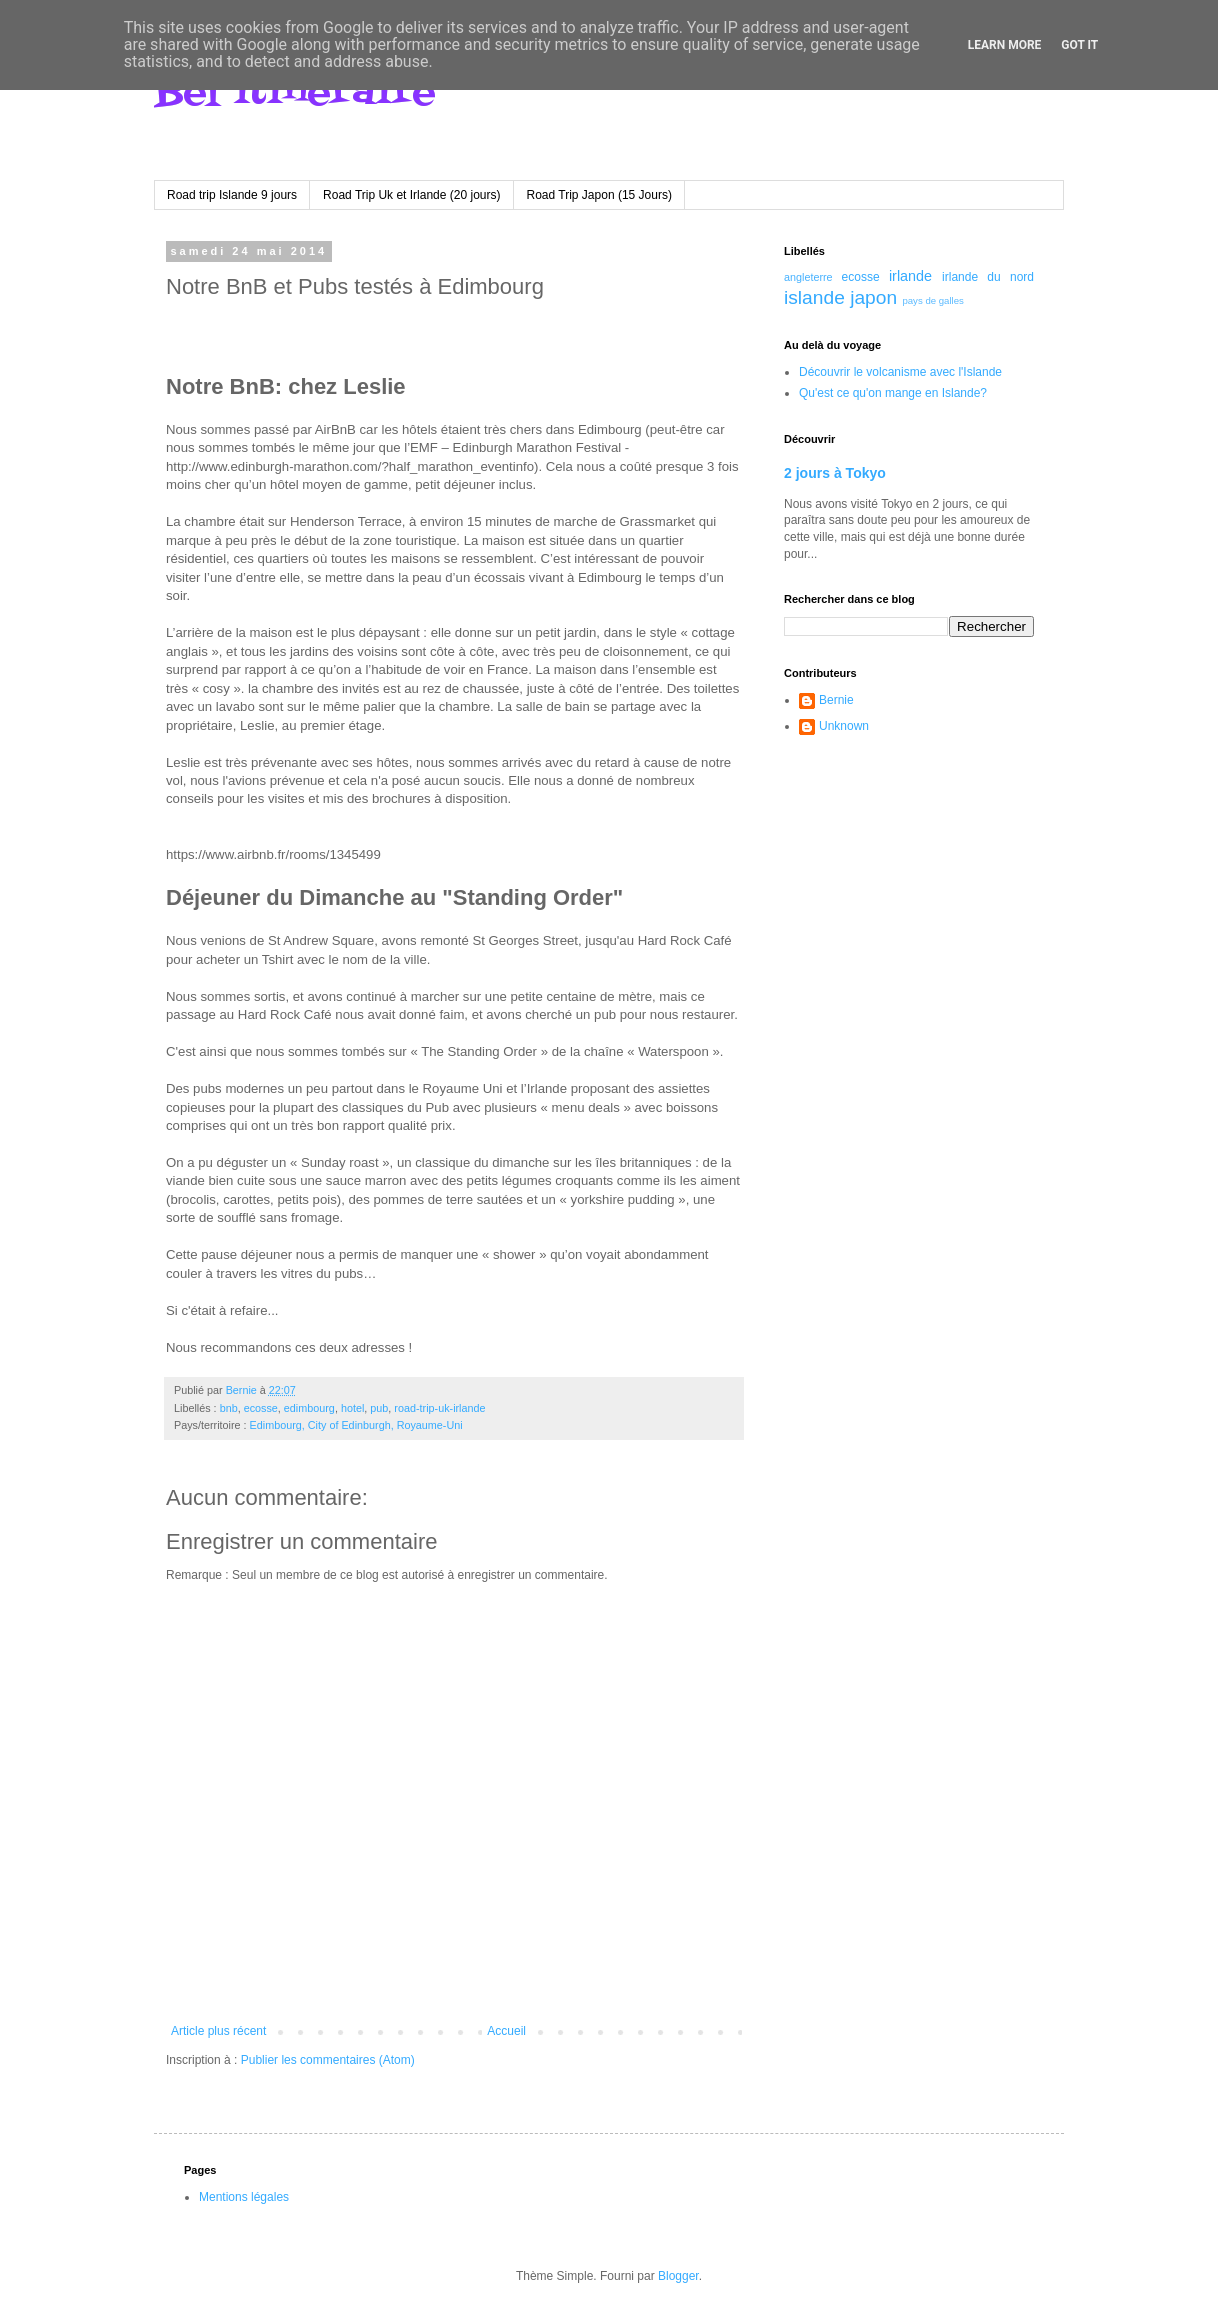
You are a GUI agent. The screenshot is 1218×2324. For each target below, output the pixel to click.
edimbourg (309, 1408)
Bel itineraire (295, 92)
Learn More (1005, 45)
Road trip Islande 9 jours (232, 195)
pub (379, 1408)
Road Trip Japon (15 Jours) (599, 195)
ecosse (261, 1408)
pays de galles (932, 300)
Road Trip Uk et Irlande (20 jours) (411, 195)
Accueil (506, 2031)
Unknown (844, 726)
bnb (229, 1408)
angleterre (808, 277)
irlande (910, 276)
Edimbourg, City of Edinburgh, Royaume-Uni (356, 1425)
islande (814, 297)
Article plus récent (218, 2031)
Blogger (678, 2276)
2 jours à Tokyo (835, 473)
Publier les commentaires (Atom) (328, 2060)
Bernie (836, 700)
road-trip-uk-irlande (439, 1408)
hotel (352, 1408)
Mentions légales (244, 2197)
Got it (1079, 45)
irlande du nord (988, 277)
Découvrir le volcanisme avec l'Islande (900, 372)
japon (873, 297)
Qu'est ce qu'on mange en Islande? (893, 393)
